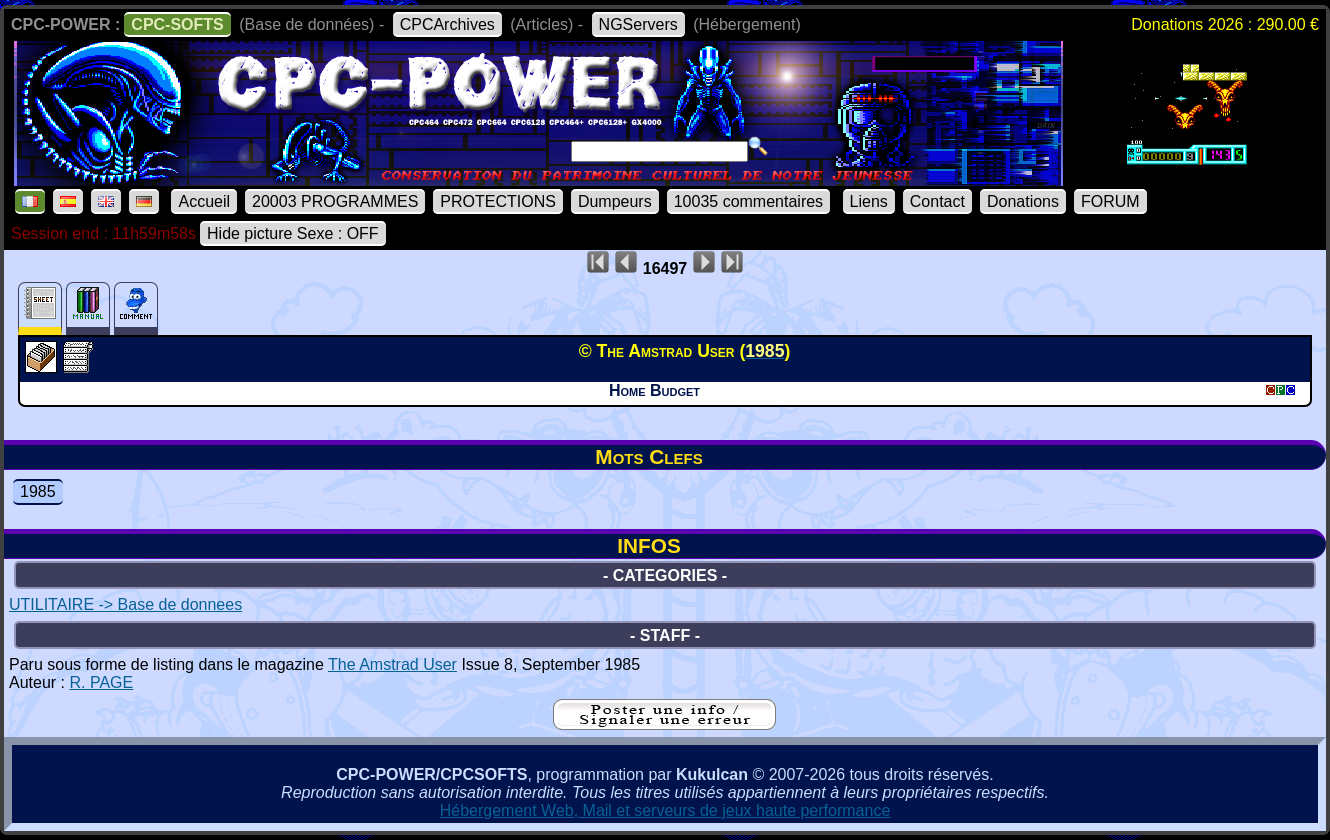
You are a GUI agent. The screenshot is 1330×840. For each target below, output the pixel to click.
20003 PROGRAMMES (335, 201)
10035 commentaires (748, 201)
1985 (38, 491)
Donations (1023, 201)
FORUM (1110, 201)
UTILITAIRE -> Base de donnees (125, 604)
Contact (937, 201)
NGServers (638, 24)
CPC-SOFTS (177, 24)
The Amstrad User (392, 664)
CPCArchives (447, 24)
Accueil (204, 201)
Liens (869, 201)
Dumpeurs (615, 201)
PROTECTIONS (498, 201)
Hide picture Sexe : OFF (293, 233)
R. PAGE (101, 682)
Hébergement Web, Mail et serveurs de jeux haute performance (665, 810)
